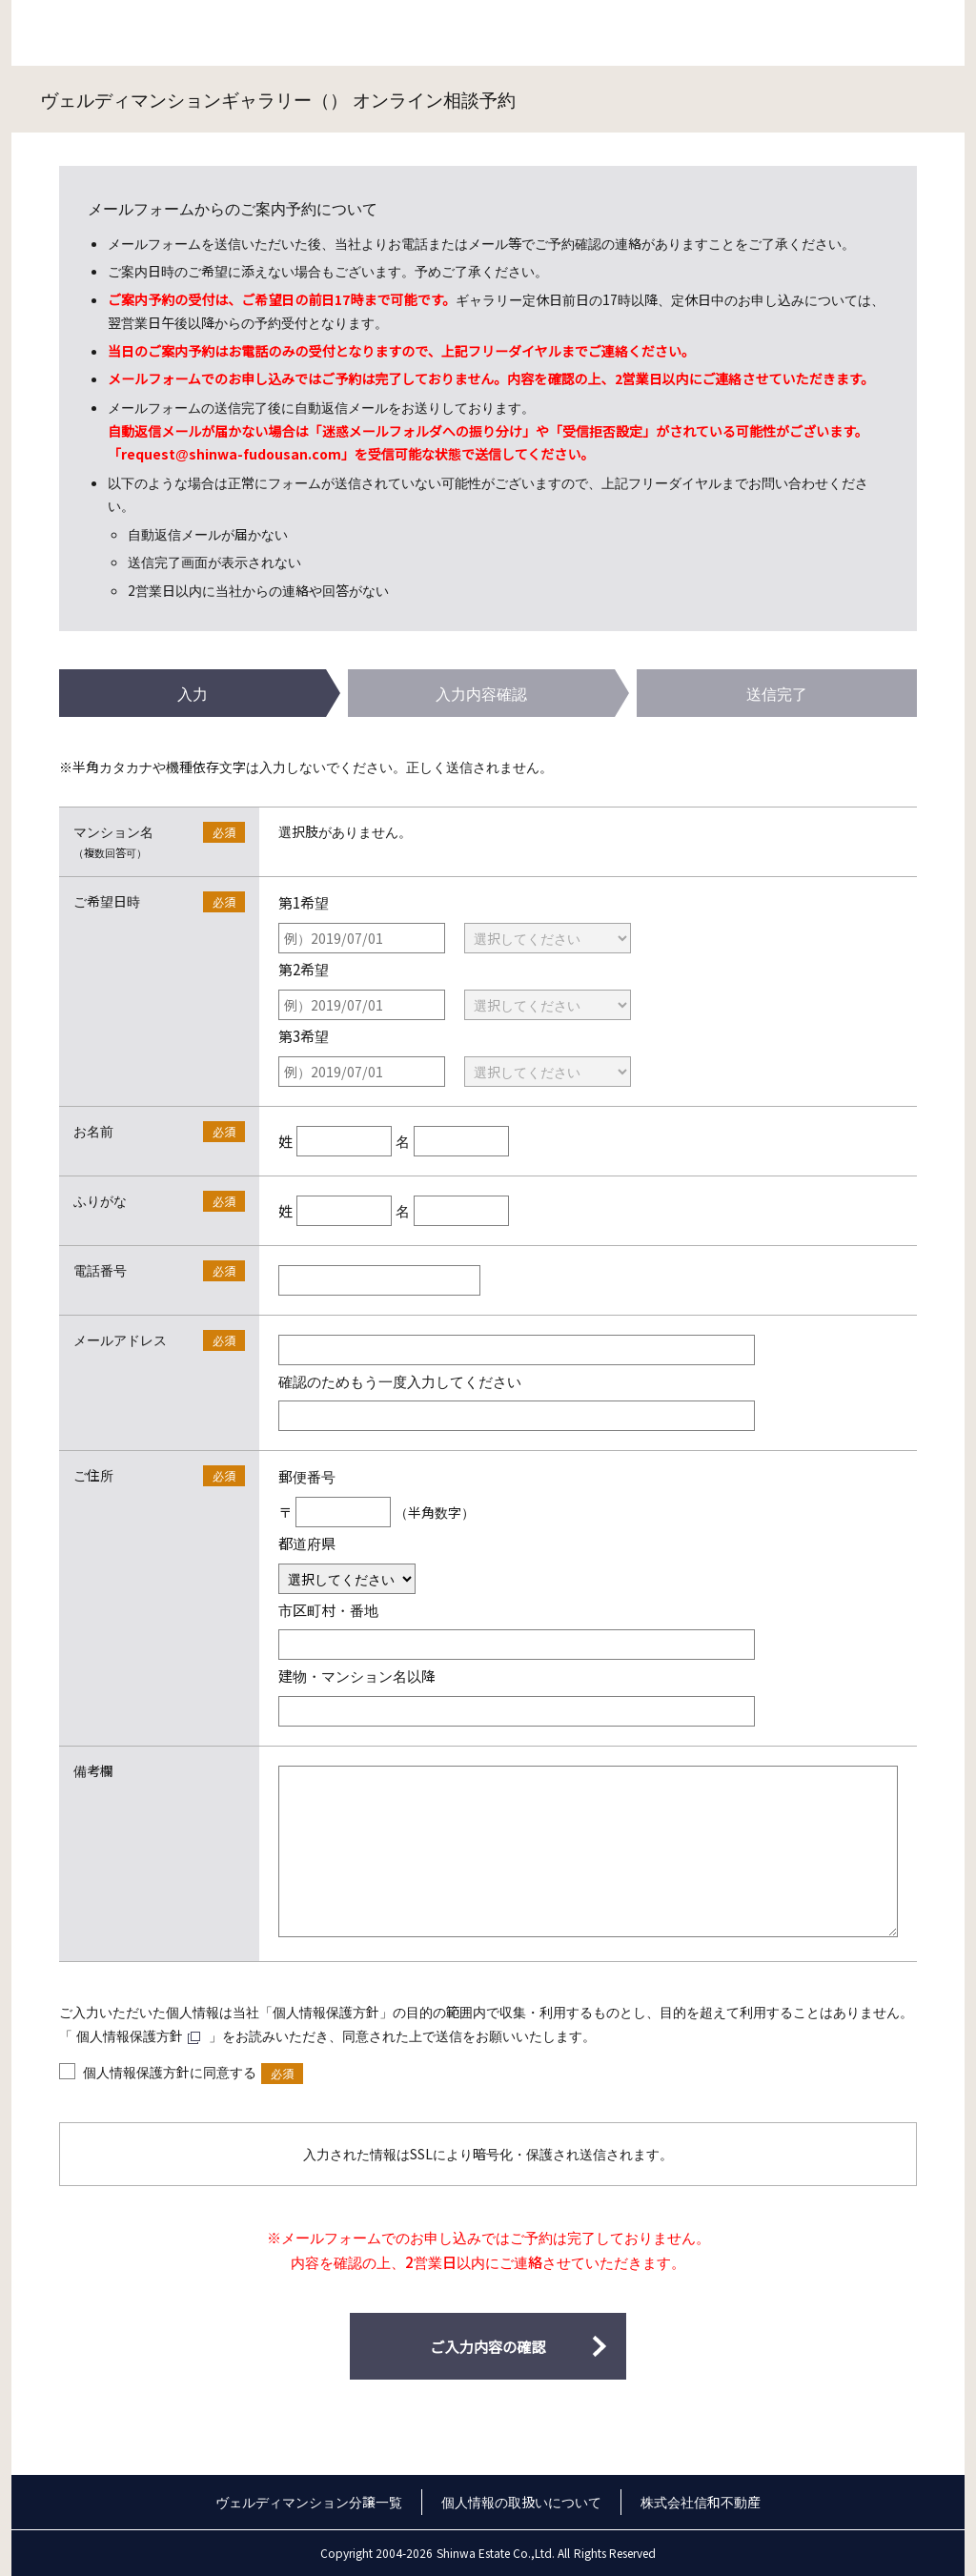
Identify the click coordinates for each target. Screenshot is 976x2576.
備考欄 (93, 1770)
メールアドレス (120, 1339)
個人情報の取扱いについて (521, 2501)
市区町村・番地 (328, 1609)
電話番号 (100, 1269)
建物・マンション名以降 (357, 1675)
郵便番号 (307, 1475)
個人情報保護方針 (129, 2035)
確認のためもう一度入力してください (399, 1380)
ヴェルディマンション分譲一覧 (308, 2501)
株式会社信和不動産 (700, 2501)
